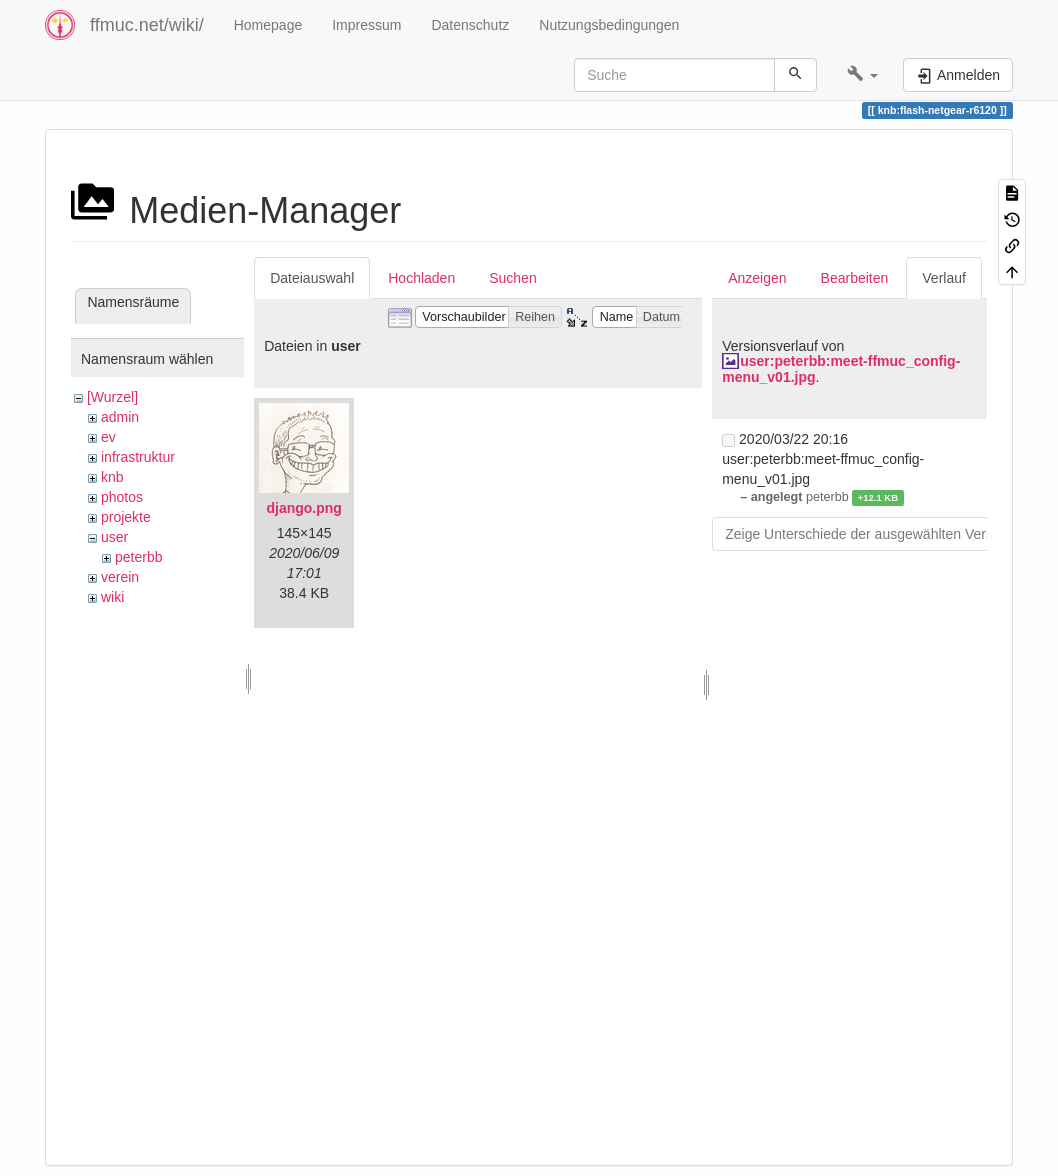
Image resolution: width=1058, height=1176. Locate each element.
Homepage (268, 25)
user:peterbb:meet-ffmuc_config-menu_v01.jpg (841, 368)
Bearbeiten (855, 278)
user (114, 537)
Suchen (512, 278)
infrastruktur (138, 457)
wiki (112, 597)
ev (108, 437)
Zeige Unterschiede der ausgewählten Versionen (876, 534)
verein (120, 577)
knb (112, 477)
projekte (126, 517)
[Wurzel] (112, 397)
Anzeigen (757, 278)
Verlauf (944, 278)
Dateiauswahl (312, 278)
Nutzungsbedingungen (609, 25)
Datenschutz (470, 25)
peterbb (138, 557)
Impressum (366, 25)
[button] (862, 75)
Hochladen (421, 278)
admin (120, 417)
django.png (303, 508)
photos (122, 497)
